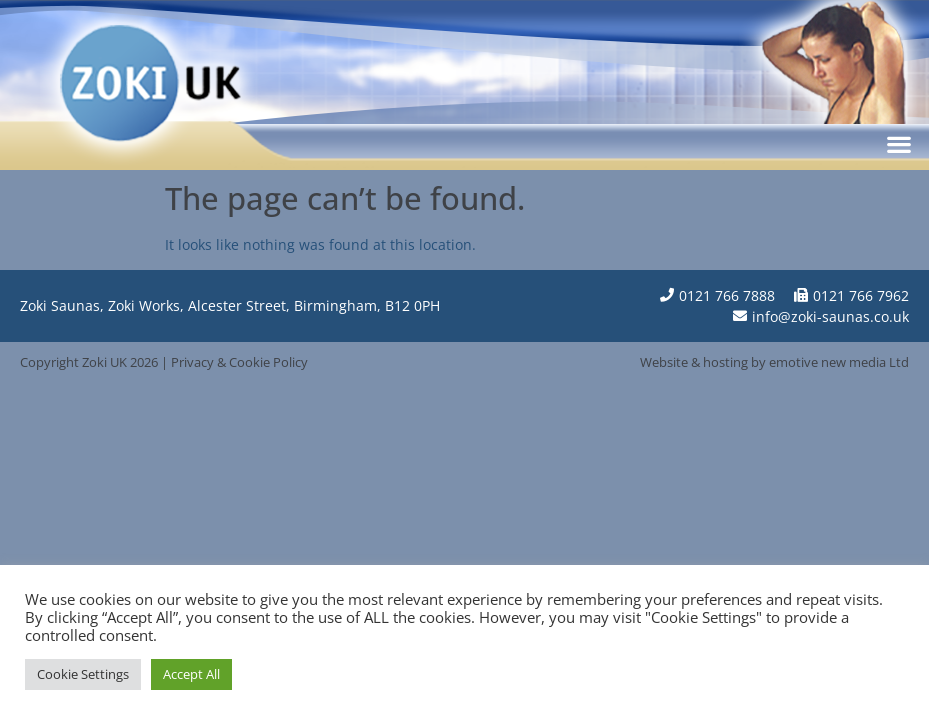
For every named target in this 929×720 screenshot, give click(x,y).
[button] (899, 143)
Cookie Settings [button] (83, 674)
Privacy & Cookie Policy (239, 362)
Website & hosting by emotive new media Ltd (774, 362)
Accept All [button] (191, 674)
